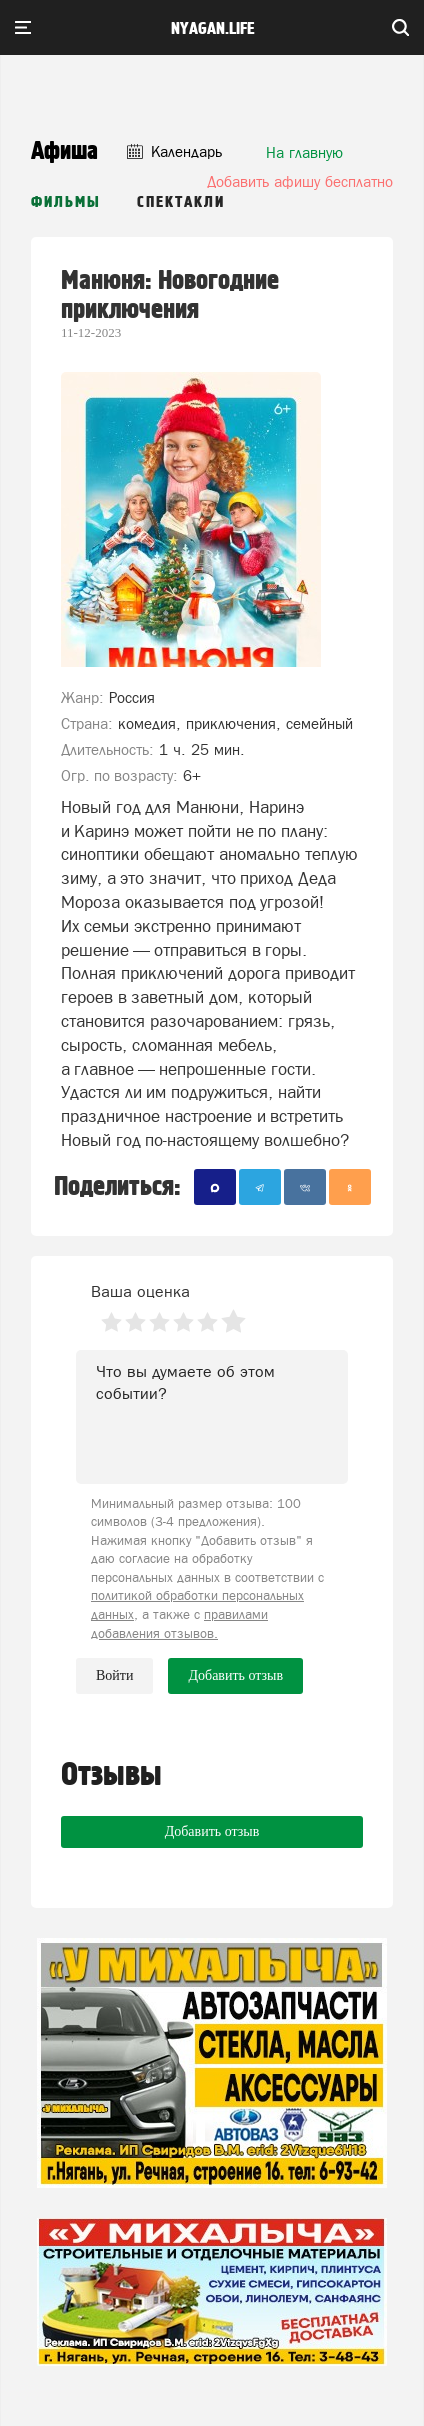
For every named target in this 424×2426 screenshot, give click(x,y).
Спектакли (181, 202)
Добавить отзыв (212, 1831)
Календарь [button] (174, 151)
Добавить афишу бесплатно (300, 181)
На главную (304, 152)
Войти (114, 1675)
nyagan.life (212, 29)
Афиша (64, 151)
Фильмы (66, 202)
